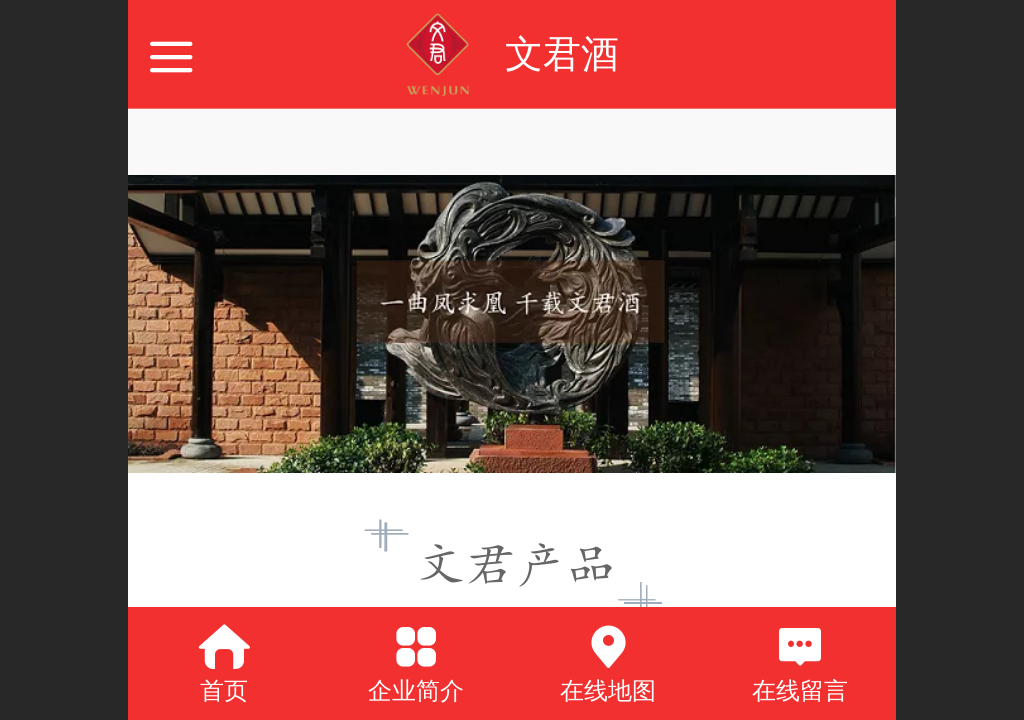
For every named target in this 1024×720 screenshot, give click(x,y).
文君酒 (562, 53)
